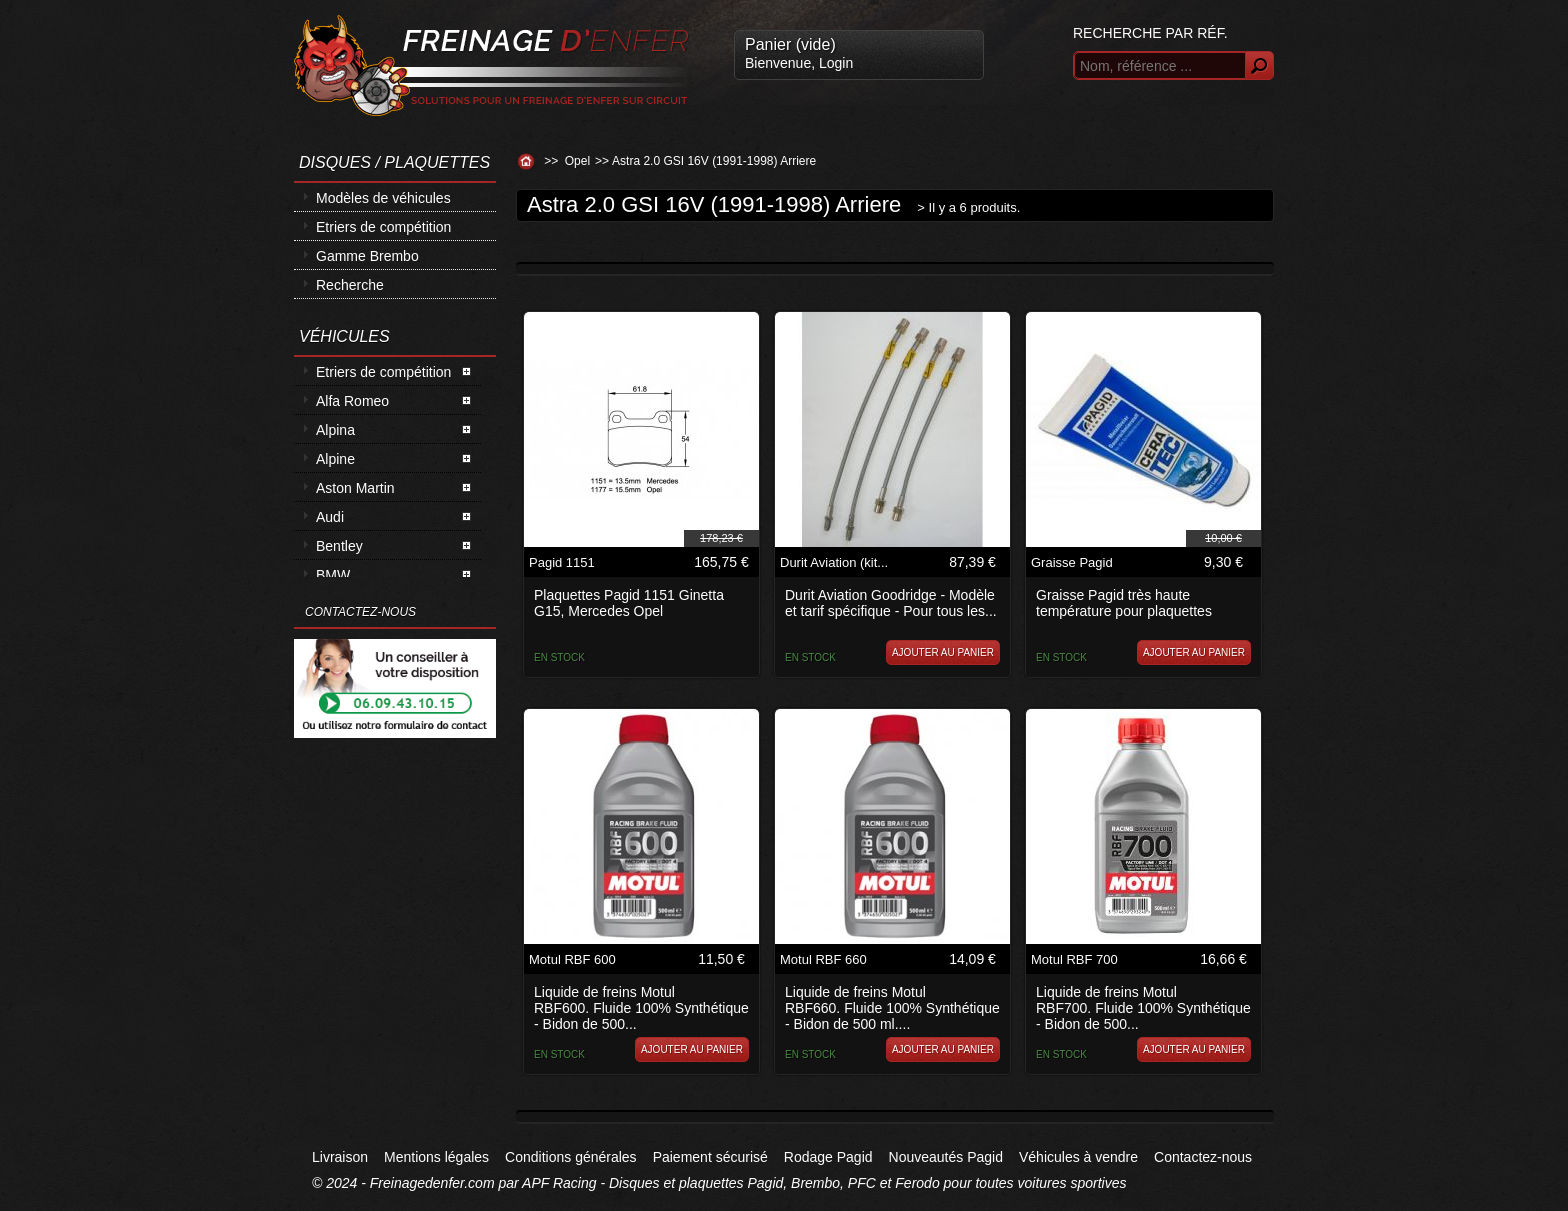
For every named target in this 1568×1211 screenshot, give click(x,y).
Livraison (340, 1157)
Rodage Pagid (828, 1157)
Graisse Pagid (1072, 562)
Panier (790, 44)
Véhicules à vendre (1078, 1157)
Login (836, 63)
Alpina (335, 430)
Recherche (350, 285)
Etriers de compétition (383, 227)
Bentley (339, 546)
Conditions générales (571, 1157)
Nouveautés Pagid (946, 1157)
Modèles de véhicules (383, 198)
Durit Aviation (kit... (834, 562)
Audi (330, 517)
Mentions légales (436, 1157)
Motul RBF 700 (1074, 959)
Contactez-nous (1203, 1157)
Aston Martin (355, 488)
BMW (333, 575)
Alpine (335, 459)
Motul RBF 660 (823, 959)
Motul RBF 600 (572, 959)
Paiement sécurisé (710, 1157)
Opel (577, 161)
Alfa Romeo (352, 401)
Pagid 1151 (562, 562)
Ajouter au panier (943, 652)
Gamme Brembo (367, 256)
